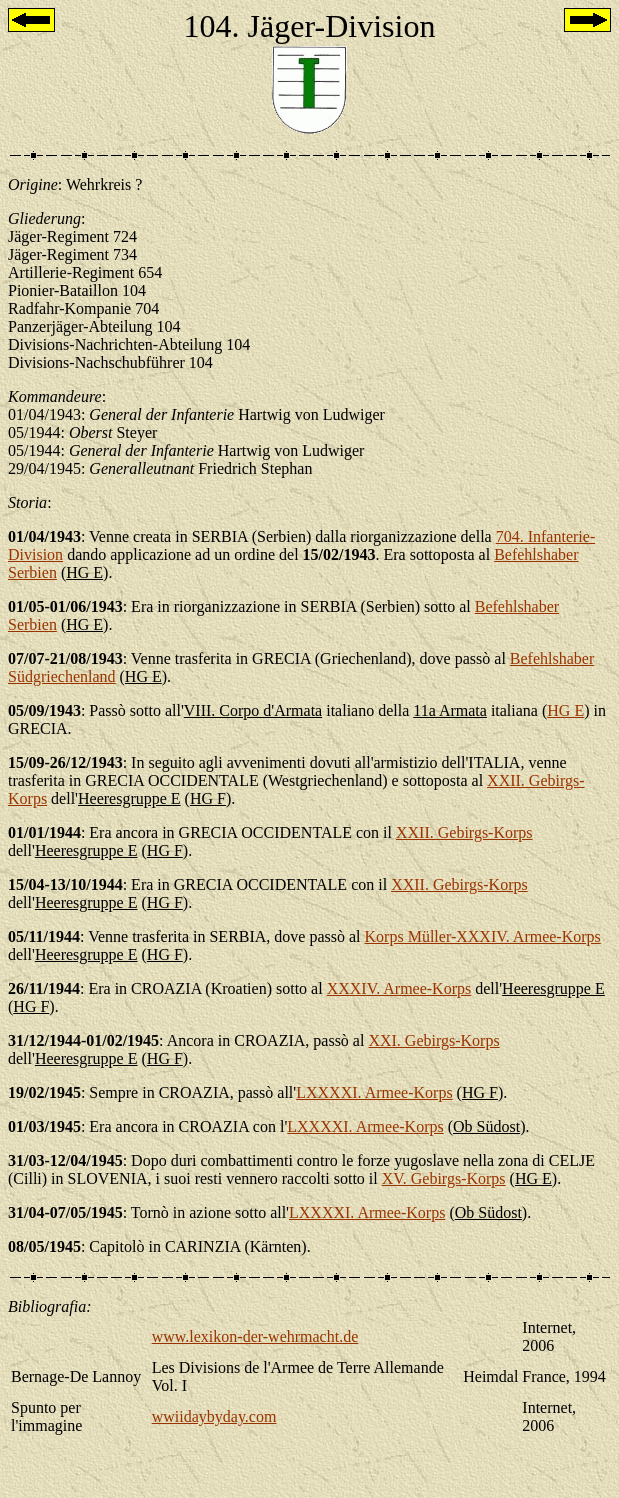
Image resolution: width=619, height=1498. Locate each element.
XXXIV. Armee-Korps (399, 988)
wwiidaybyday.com (214, 1416)
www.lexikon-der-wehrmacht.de (255, 1336)
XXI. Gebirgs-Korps (433, 1040)
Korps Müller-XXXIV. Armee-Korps (483, 936)
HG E (565, 710)
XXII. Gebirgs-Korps (464, 832)
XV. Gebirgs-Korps (444, 1178)
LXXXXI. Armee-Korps (374, 1092)
